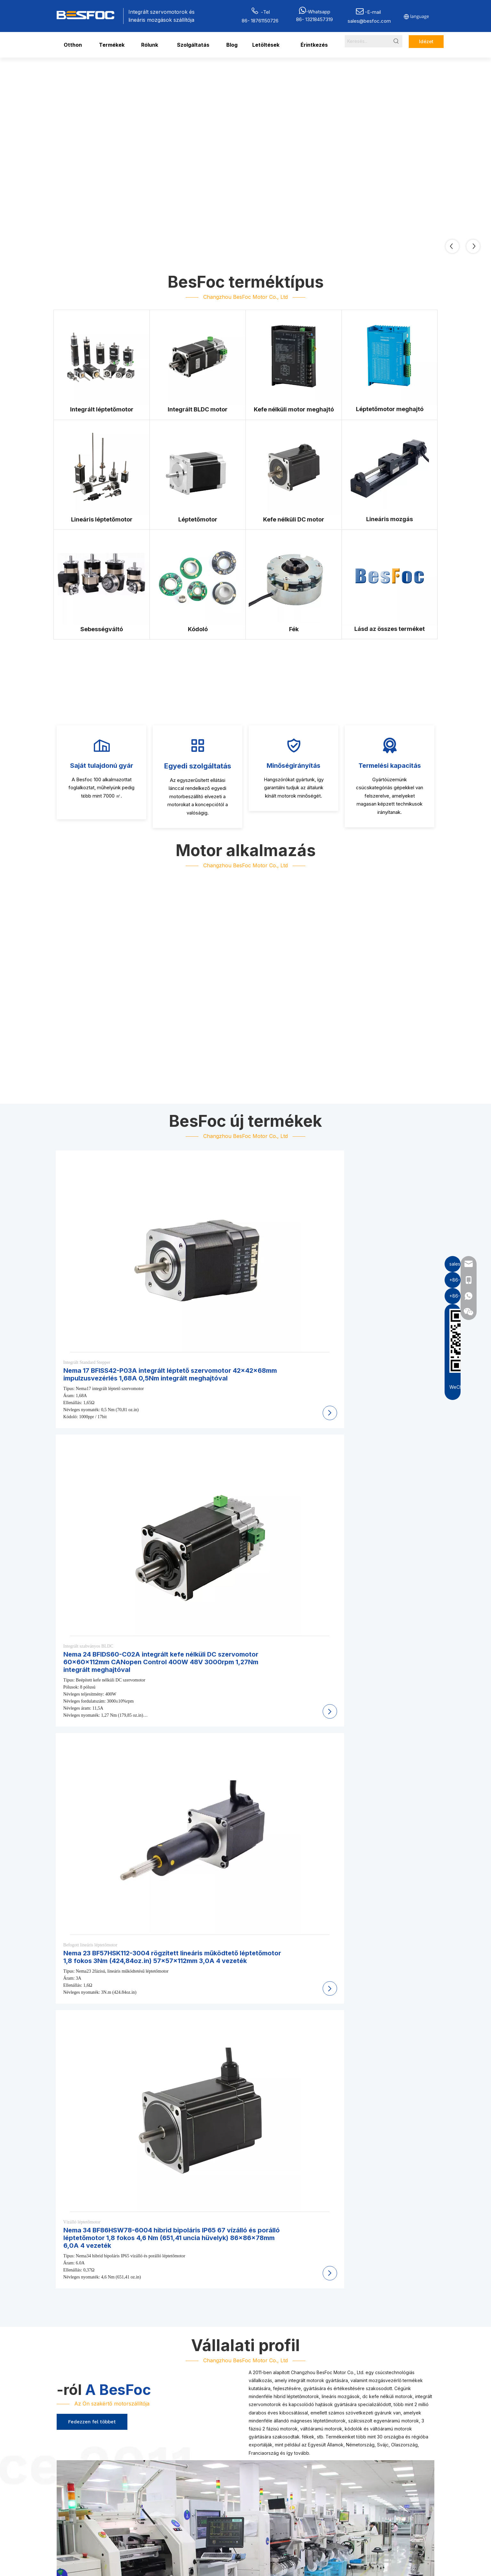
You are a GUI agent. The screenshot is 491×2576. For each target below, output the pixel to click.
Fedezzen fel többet (92, 1437)
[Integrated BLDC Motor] (198, 358)
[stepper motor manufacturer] (83, 2476)
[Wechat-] (141, 2475)
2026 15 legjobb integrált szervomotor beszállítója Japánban (401, 2108)
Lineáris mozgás (212, 2444)
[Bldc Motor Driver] (294, 358)
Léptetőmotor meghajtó (219, 2474)
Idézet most (426, 43)
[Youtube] (404, 2503)
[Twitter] (390, 2503)
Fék (263, 2464)
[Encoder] (198, 577)
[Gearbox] (101, 577)
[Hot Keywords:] (396, 41)
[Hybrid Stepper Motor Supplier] (277, 1789)
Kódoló (266, 2454)
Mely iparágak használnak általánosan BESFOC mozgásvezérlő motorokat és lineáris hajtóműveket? (194, 2365)
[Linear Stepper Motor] (101, 468)
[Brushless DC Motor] (294, 468)
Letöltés (321, 2451)
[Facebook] (360, 2503)
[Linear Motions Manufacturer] (389, 467)
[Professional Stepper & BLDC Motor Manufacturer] (245, 1582)
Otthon (320, 2421)
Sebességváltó (275, 2444)
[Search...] (367, 41)
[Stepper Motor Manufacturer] (198, 468)
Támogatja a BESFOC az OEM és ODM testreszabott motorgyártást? (154, 2312)
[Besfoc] (389, 577)
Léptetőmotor (273, 2424)
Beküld (376, 2484)
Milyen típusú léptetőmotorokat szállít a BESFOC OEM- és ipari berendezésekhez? (171, 2271)
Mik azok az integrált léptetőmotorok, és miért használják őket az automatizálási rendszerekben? (190, 2298)
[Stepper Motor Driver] (389, 357)
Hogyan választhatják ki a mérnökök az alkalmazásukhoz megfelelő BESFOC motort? (174, 2379)
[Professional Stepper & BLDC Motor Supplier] (85, 1789)
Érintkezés (324, 2471)
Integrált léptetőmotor (217, 2425)
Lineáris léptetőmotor (217, 2484)
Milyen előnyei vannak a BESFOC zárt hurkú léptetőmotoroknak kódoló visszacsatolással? (181, 2338)
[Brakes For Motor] (294, 577)
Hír (315, 2461)
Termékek (323, 2431)
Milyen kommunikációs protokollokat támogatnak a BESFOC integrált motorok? (167, 2352)
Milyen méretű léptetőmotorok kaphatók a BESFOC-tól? (137, 2325)
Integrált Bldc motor (215, 2434)
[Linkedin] (375, 2503)
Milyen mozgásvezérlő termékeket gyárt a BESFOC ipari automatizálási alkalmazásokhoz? (181, 2258)
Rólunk (320, 2441)
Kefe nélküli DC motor (282, 2434)
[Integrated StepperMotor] (101, 358)
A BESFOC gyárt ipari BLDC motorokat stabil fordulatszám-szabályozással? (162, 2285)
